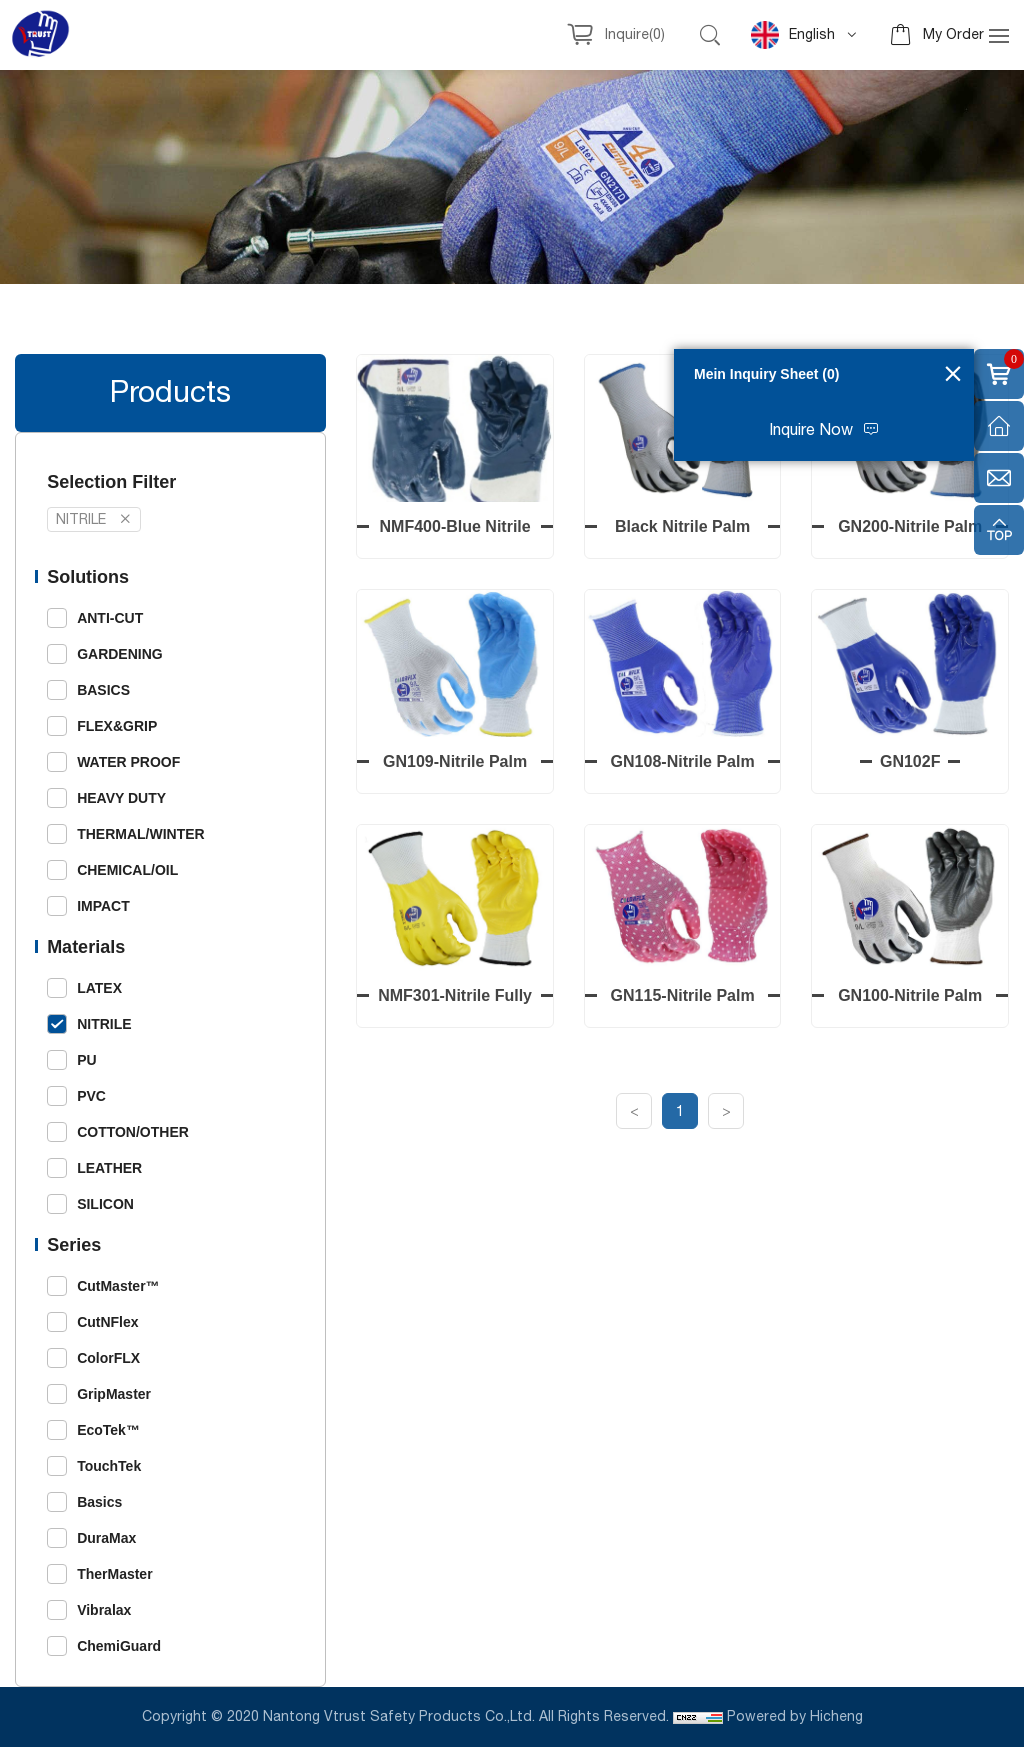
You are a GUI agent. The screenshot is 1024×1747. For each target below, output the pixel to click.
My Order (953, 35)
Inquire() (635, 35)
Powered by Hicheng (797, 1717)
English (793, 35)
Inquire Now (811, 430)
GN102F (912, 761)
